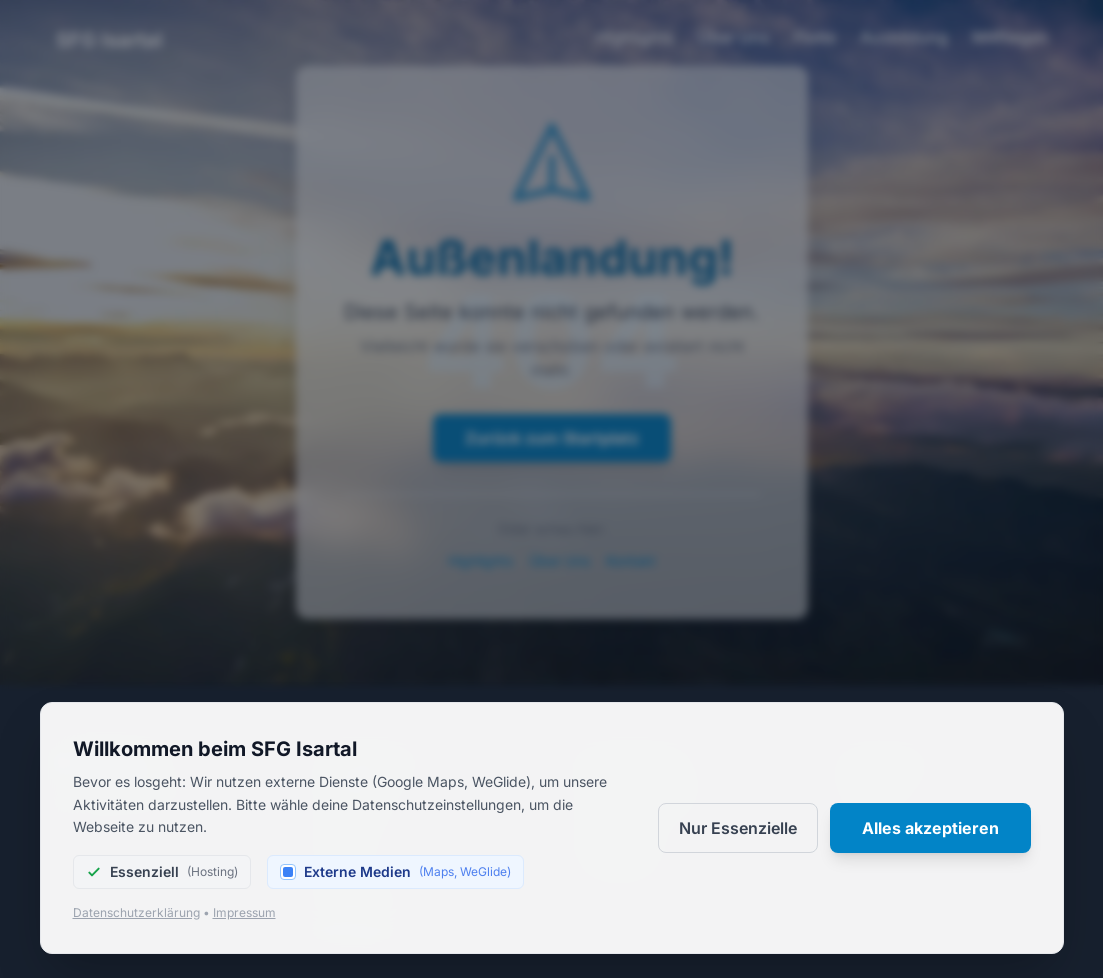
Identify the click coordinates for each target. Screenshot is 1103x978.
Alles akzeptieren (930, 828)
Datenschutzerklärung (136, 912)
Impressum (244, 912)
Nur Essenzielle (738, 828)
